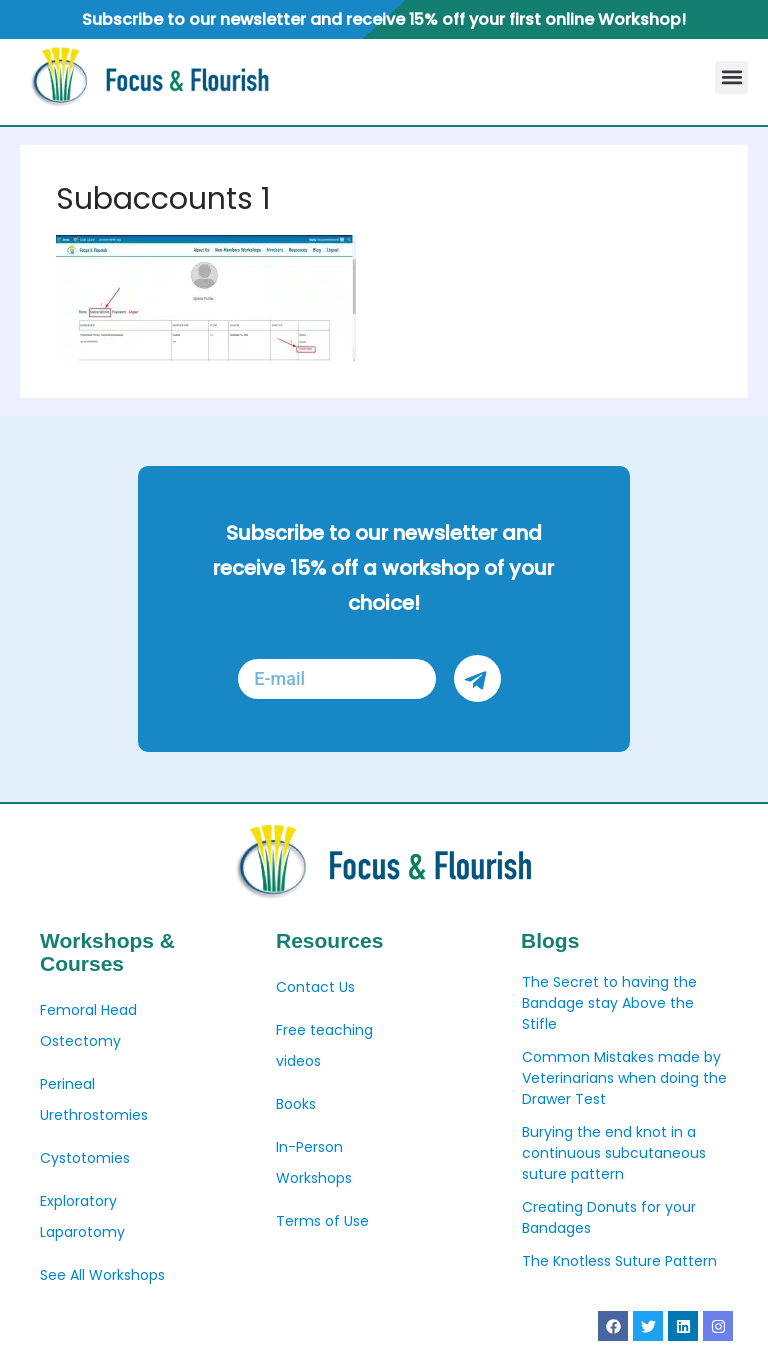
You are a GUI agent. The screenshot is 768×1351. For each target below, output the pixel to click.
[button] (731, 77)
